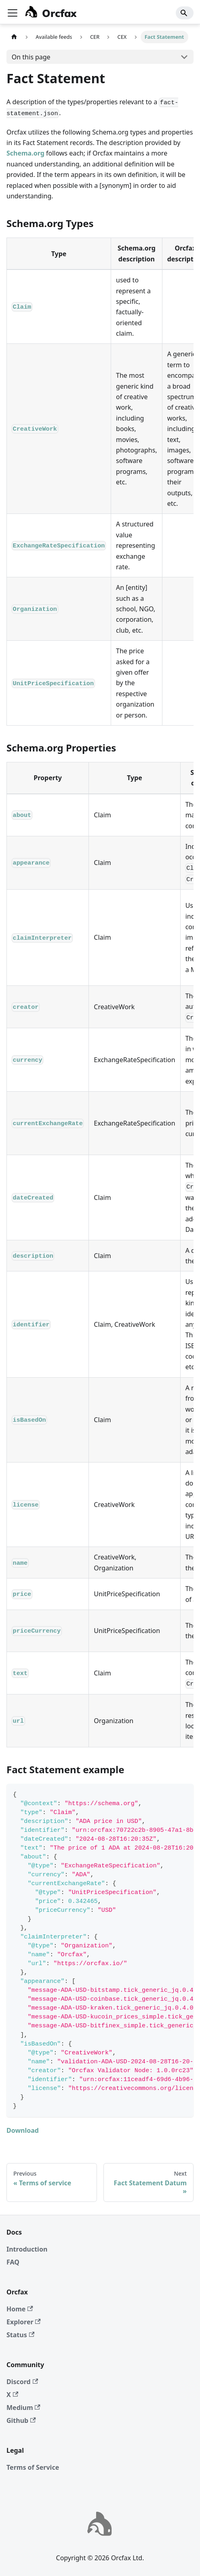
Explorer (23, 2321)
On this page (31, 57)
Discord (22, 2381)
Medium (23, 2407)
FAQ (12, 2262)
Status (20, 2334)
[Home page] (14, 37)
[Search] (185, 12)
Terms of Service (32, 2467)
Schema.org (25, 153)
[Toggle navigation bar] (12, 13)
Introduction (26, 2249)
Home (19, 2309)
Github (21, 2420)
